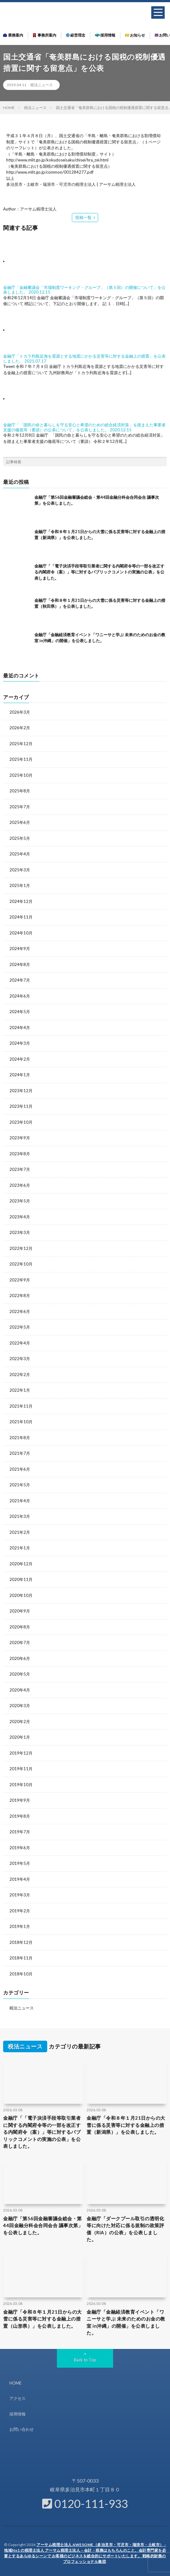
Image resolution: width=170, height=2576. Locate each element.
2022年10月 (20, 1263)
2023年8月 (19, 1153)
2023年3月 (19, 1232)
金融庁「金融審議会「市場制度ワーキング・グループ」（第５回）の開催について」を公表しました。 (84, 290)
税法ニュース (41, 84)
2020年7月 (19, 1642)
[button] (158, 12)
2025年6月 (19, 822)
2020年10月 (20, 1595)
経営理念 (75, 35)
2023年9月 (19, 1137)
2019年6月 (19, 1847)
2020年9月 (19, 1610)
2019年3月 (19, 1894)
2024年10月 (20, 932)
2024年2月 (19, 1059)
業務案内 (13, 35)
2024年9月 (19, 948)
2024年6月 (19, 995)
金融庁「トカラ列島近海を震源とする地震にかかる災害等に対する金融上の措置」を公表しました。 (84, 359)
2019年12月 (20, 1753)
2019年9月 (19, 1800)
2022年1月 (19, 1390)
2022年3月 (19, 1358)
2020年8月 (19, 1626)
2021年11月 (20, 1406)
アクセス (17, 2398)
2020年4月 (19, 1689)
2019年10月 (20, 1784)
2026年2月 (19, 727)
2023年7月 (19, 1169)
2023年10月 (20, 1122)
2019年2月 (19, 1910)
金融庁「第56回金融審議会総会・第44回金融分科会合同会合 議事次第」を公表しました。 (43, 2225)
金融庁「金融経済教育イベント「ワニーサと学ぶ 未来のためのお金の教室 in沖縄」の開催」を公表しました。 (126, 2322)
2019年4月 (19, 1879)
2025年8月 (19, 790)
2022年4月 (19, 1342)
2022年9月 (19, 1279)
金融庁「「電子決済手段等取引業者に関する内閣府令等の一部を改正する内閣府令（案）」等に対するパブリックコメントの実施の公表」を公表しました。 (99, 572)
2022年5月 (19, 1327)
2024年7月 (19, 980)
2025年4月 (19, 853)
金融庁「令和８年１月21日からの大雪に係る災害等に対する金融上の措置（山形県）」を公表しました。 (42, 2319)
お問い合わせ (21, 2429)
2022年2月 (19, 1374)
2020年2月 (19, 1721)
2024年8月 (19, 964)
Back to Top (85, 2359)
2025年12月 (20, 743)
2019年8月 (19, 1816)
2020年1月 (19, 1737)
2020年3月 (19, 1705)
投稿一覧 (83, 217)
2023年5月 (19, 1200)
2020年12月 (20, 1563)
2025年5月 (19, 838)
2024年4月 (19, 1027)
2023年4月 (19, 1216)
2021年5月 (19, 1484)
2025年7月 (19, 806)
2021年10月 (20, 1421)
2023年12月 (20, 1090)
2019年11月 (20, 1768)
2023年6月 (19, 1185)
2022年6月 (19, 1311)
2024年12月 (20, 901)
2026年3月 (19, 712)
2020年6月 (19, 1658)
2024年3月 (19, 1043)
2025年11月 (20, 759)
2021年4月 (19, 1500)
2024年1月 (19, 1074)
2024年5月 (19, 1011)
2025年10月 (20, 775)
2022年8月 (19, 1295)
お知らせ (135, 35)
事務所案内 (44, 35)
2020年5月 (19, 1674)
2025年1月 (19, 885)
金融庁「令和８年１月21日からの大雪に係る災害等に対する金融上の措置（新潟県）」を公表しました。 (126, 2125)
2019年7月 (19, 1831)
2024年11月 (20, 916)
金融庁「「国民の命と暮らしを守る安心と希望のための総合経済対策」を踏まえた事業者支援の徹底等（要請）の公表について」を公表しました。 (84, 427)
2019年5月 (19, 1863)
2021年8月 (19, 1437)
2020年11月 (20, 1579)
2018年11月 (20, 1957)
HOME (15, 2382)
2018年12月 (20, 1942)
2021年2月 (19, 1532)
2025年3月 (19, 869)
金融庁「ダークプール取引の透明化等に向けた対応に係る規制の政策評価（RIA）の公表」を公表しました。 (125, 2229)
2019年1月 (19, 1926)
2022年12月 (20, 1248)
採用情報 (105, 35)
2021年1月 (19, 1547)
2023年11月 (20, 1106)
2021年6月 (19, 1469)
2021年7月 (19, 1453)
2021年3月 (19, 1516)
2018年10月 (20, 1973)
